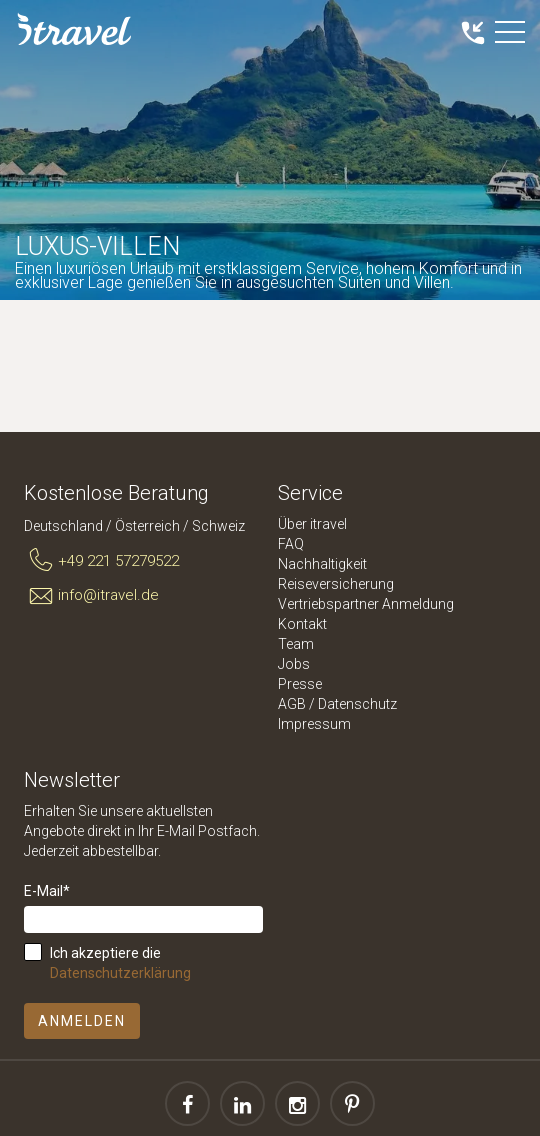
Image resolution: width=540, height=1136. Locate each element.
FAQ (291, 544)
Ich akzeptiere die (120, 963)
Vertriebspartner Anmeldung (366, 604)
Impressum (314, 724)
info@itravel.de (91, 596)
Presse (300, 684)
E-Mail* (47, 891)
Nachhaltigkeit (322, 564)
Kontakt (302, 624)
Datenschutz (357, 704)
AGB (292, 704)
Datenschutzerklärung (120, 973)
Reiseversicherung (336, 584)
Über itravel (312, 524)
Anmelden (82, 1021)
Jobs (294, 664)
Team (296, 644)
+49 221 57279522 (101, 561)
